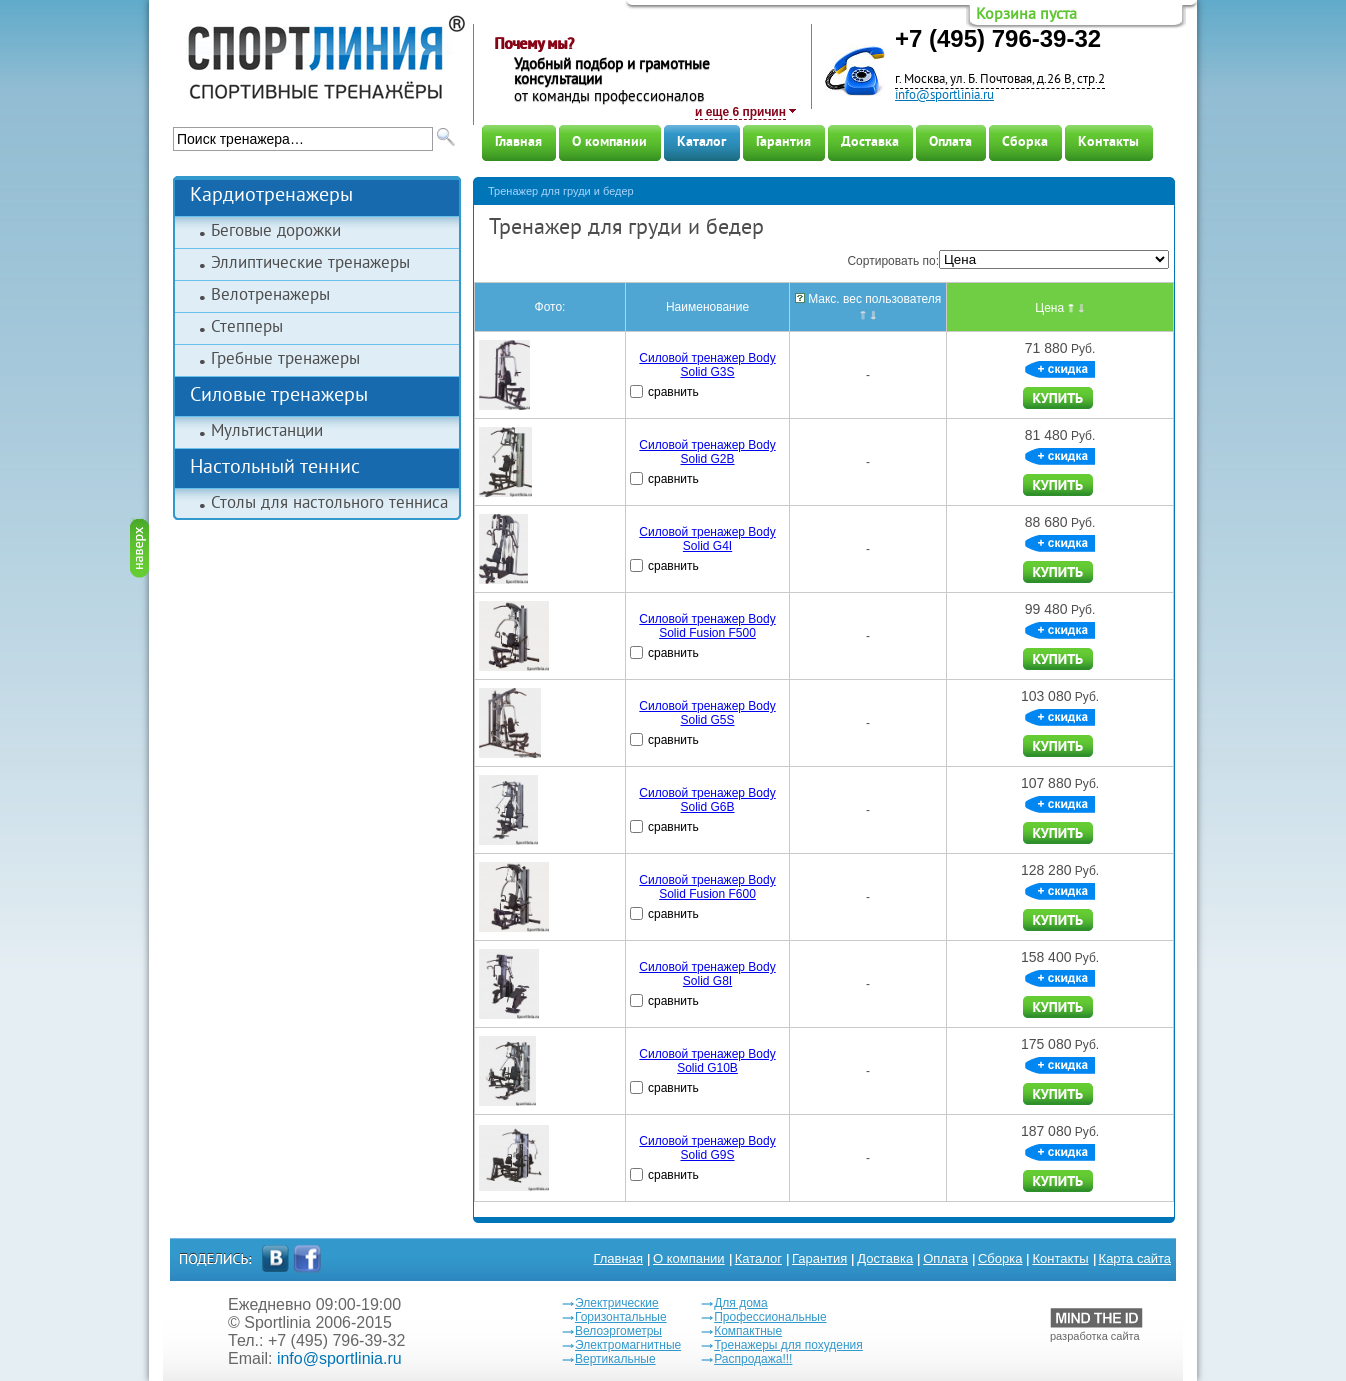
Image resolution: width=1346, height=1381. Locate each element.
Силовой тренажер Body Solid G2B (707, 452)
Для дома (741, 1303)
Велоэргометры (618, 1331)
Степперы (247, 328)
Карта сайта (1135, 1258)
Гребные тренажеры (285, 360)
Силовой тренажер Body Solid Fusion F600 (707, 887)
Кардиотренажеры (271, 196)
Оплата (950, 142)
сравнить (673, 392)
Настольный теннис (275, 468)
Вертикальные (615, 1359)
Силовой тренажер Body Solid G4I (707, 539)
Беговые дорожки (276, 232)
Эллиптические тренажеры (310, 264)
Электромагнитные (628, 1345)
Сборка (1025, 142)
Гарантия (783, 142)
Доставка (870, 142)
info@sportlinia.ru (944, 96)
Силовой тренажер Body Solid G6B (707, 800)
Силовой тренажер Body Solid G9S (707, 1148)
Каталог (701, 142)
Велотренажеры (270, 296)
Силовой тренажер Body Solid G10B (707, 1061)
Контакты (1108, 142)
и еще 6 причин (740, 112)
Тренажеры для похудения (788, 1345)
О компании (609, 142)
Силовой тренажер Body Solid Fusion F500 (707, 626)
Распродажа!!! (753, 1359)
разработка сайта (1096, 1325)
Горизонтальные (621, 1317)
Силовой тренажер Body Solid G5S (707, 713)
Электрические (617, 1303)
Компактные (748, 1331)
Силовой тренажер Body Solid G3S (707, 365)
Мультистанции (267, 432)
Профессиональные (770, 1317)
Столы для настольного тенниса (329, 504)
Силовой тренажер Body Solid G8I (707, 974)
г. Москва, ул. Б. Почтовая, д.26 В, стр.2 (1000, 80)
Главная (518, 142)
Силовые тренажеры (279, 396)
